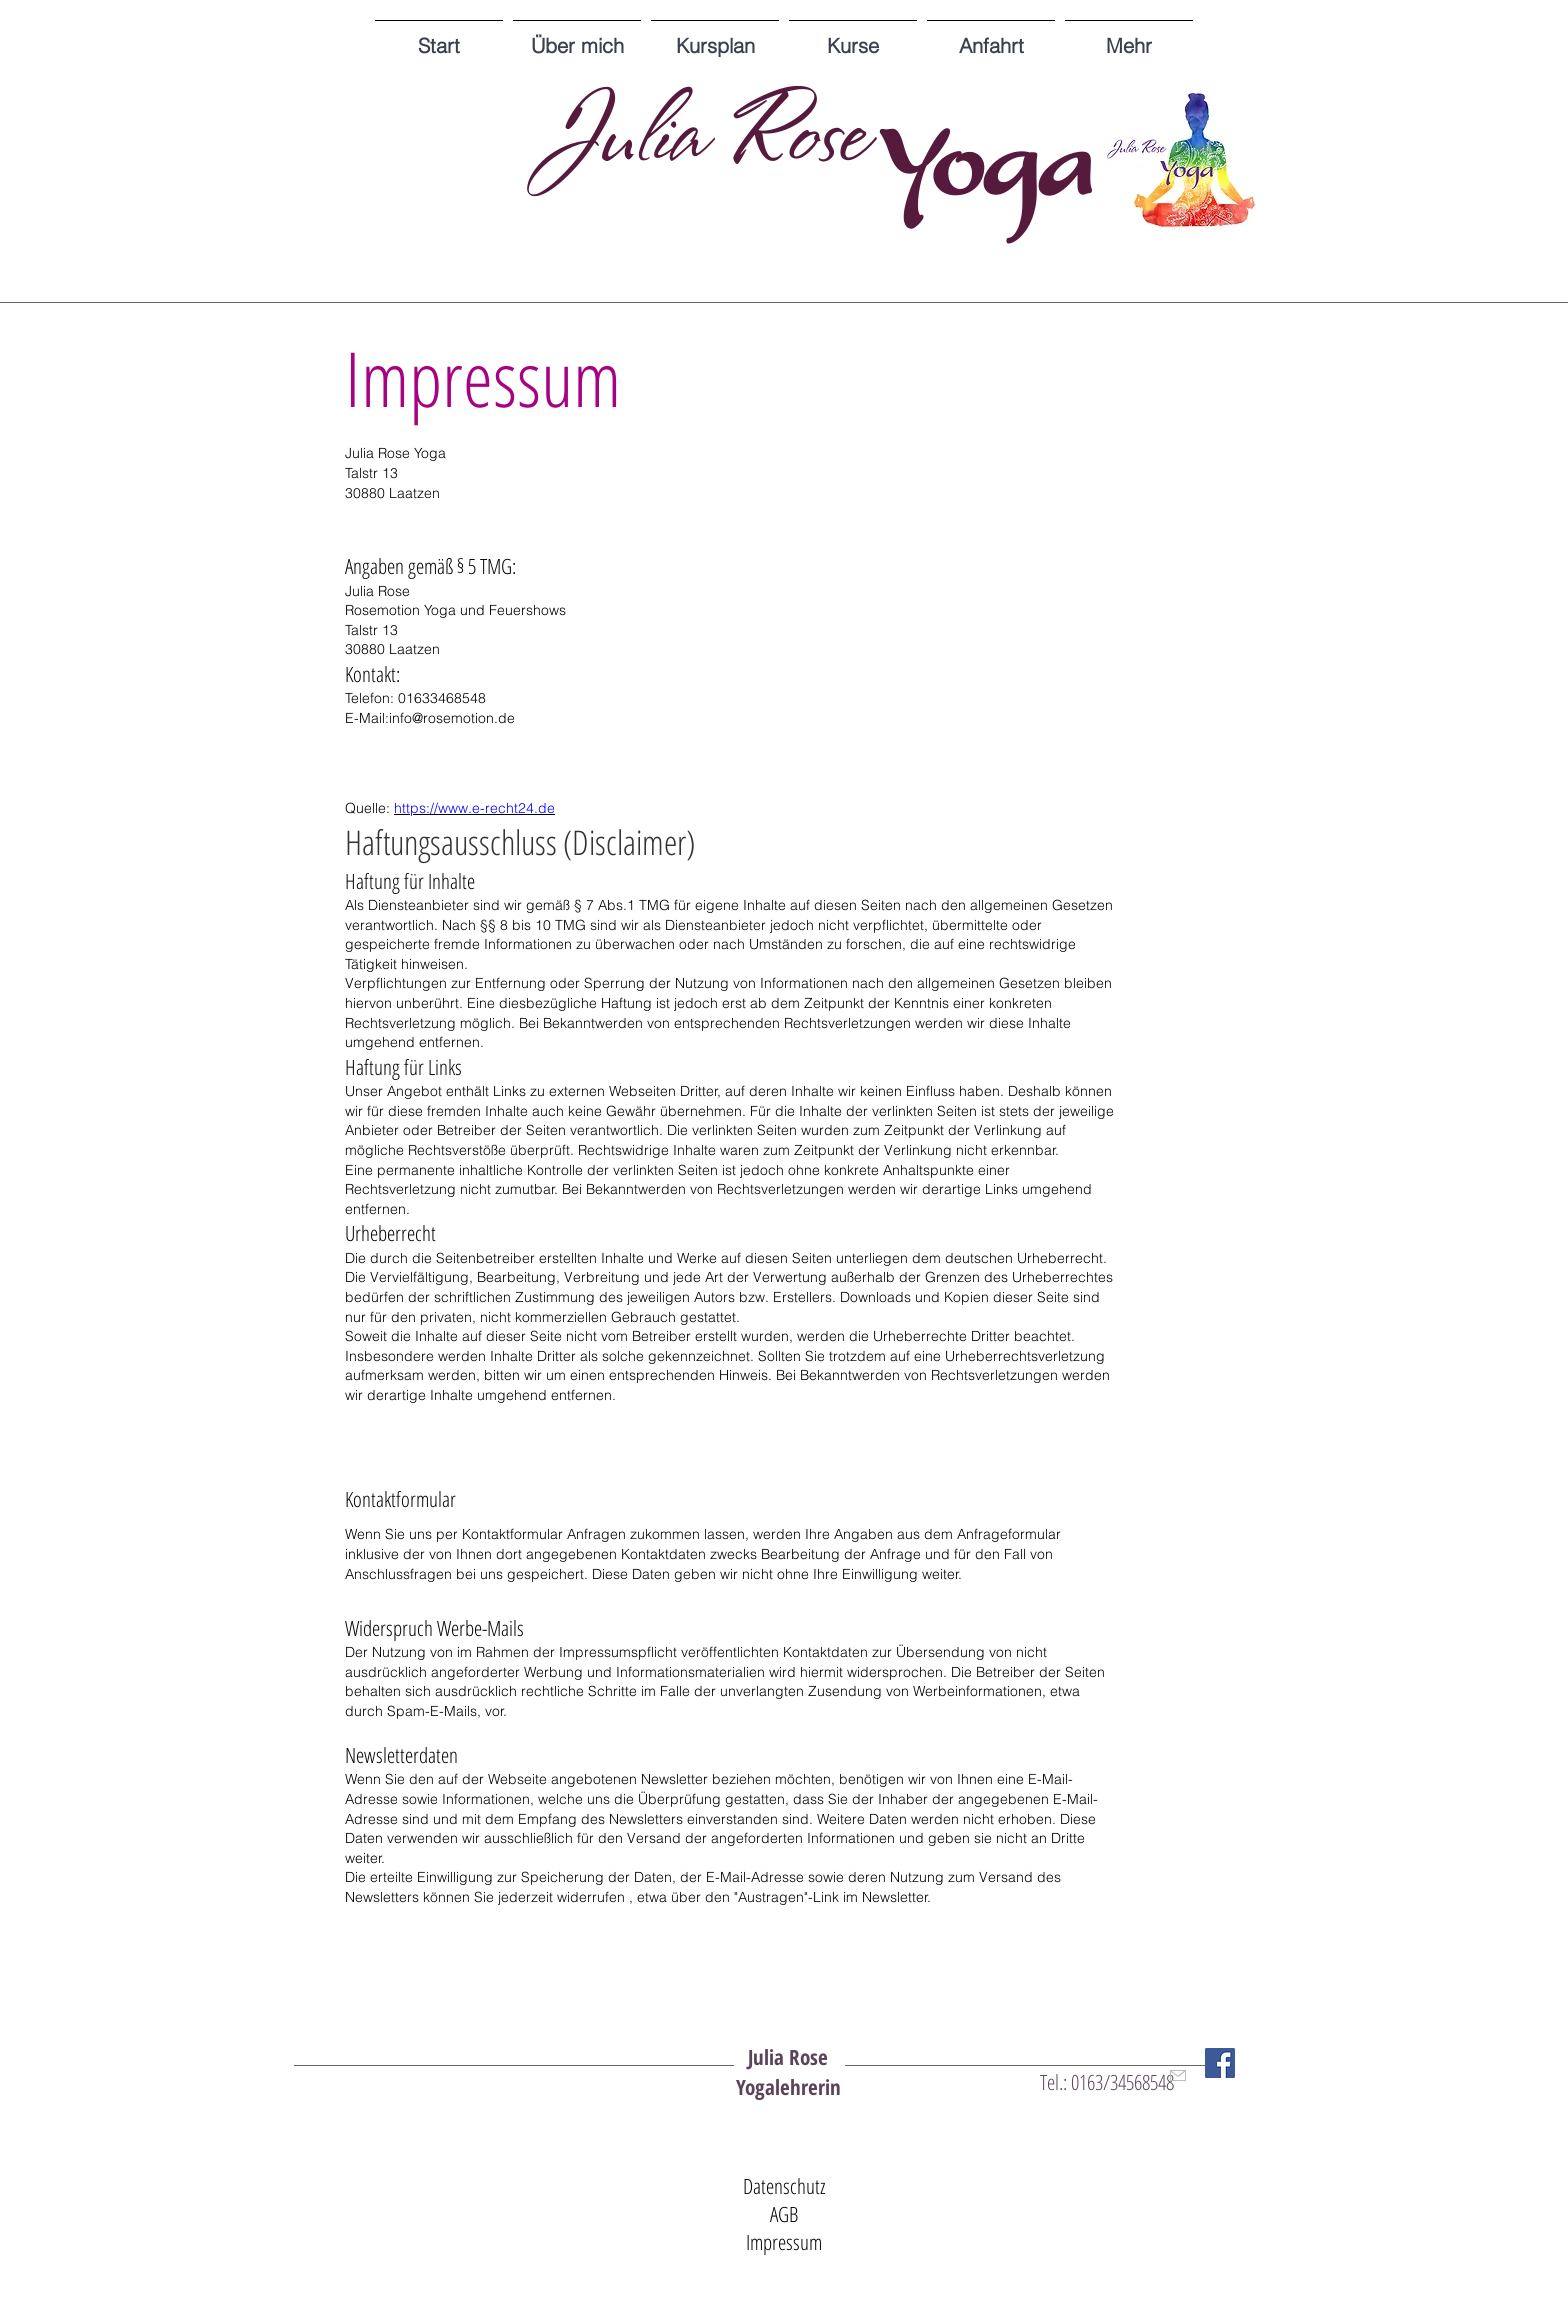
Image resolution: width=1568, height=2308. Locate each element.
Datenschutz (784, 2186)
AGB (784, 2214)
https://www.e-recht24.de (474, 808)
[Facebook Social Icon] (1220, 2063)
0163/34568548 (1122, 2082)
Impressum (784, 2242)
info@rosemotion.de (452, 718)
